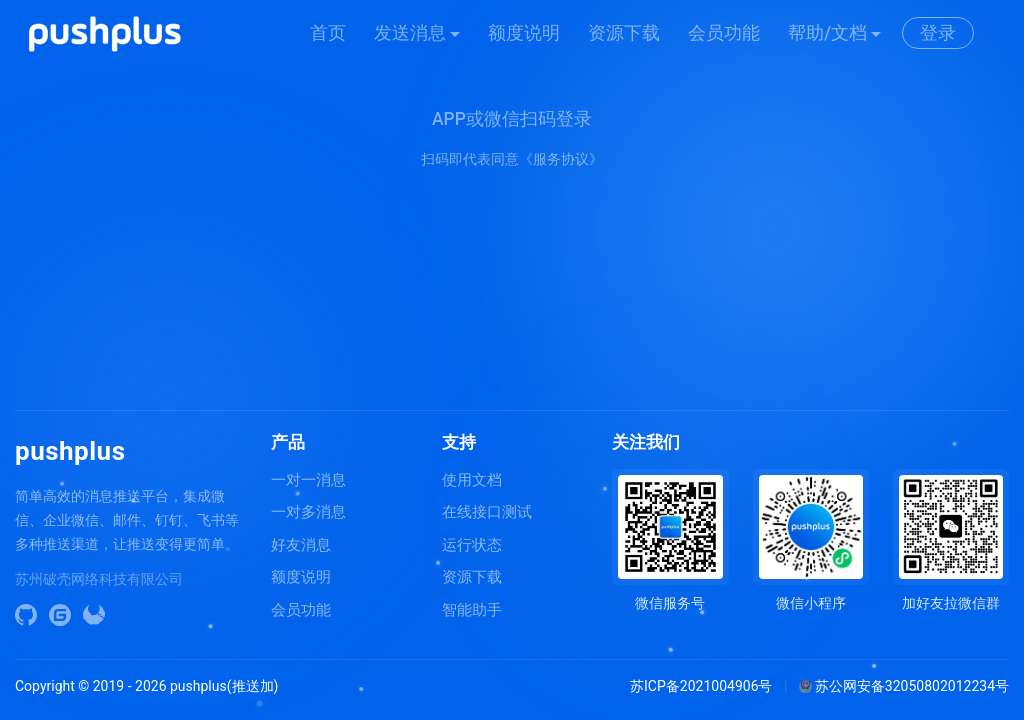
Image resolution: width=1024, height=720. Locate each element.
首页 (328, 33)
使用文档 (472, 480)
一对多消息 (308, 512)
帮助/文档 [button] (827, 33)
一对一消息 (308, 480)
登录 (938, 33)
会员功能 (724, 33)
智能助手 (472, 610)
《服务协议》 (561, 159)
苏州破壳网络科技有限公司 (99, 579)
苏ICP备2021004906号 (701, 686)
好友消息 (301, 545)
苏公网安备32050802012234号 (904, 686)
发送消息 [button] (410, 33)
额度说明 (524, 33)
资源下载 (624, 33)
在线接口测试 (487, 512)
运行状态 (472, 545)
